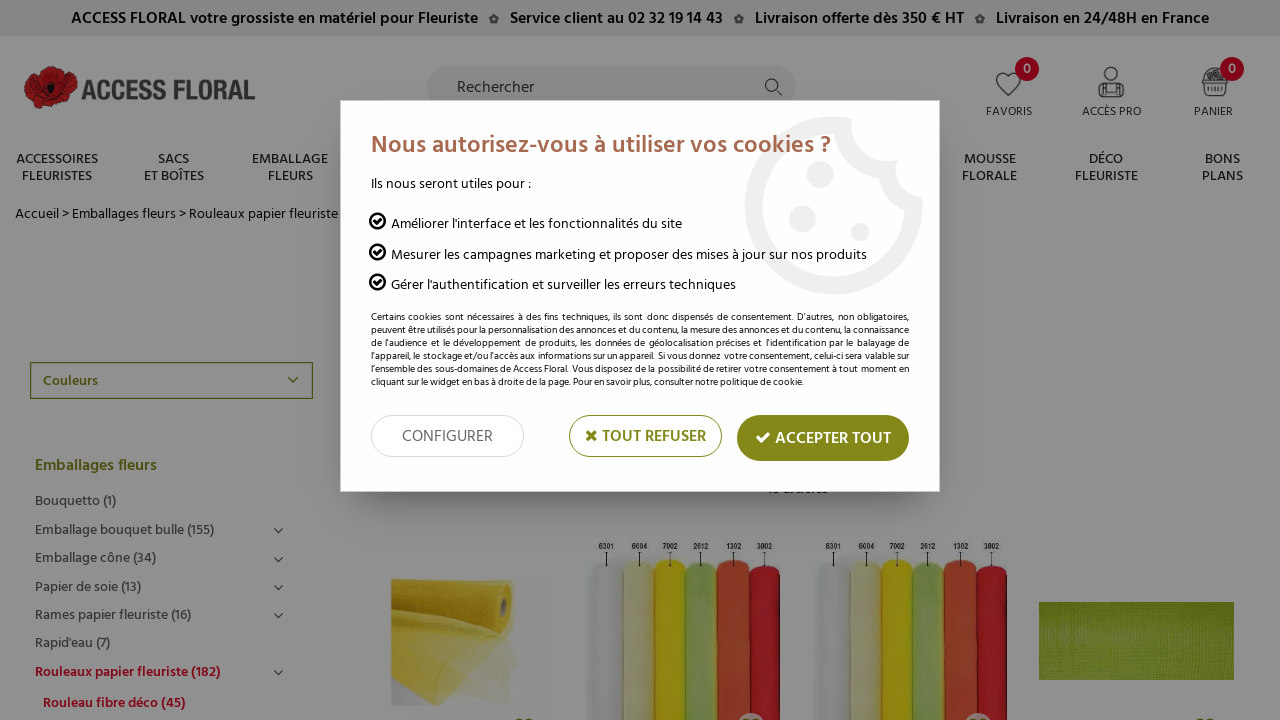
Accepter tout (823, 438)
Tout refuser (645, 436)
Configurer (447, 436)
